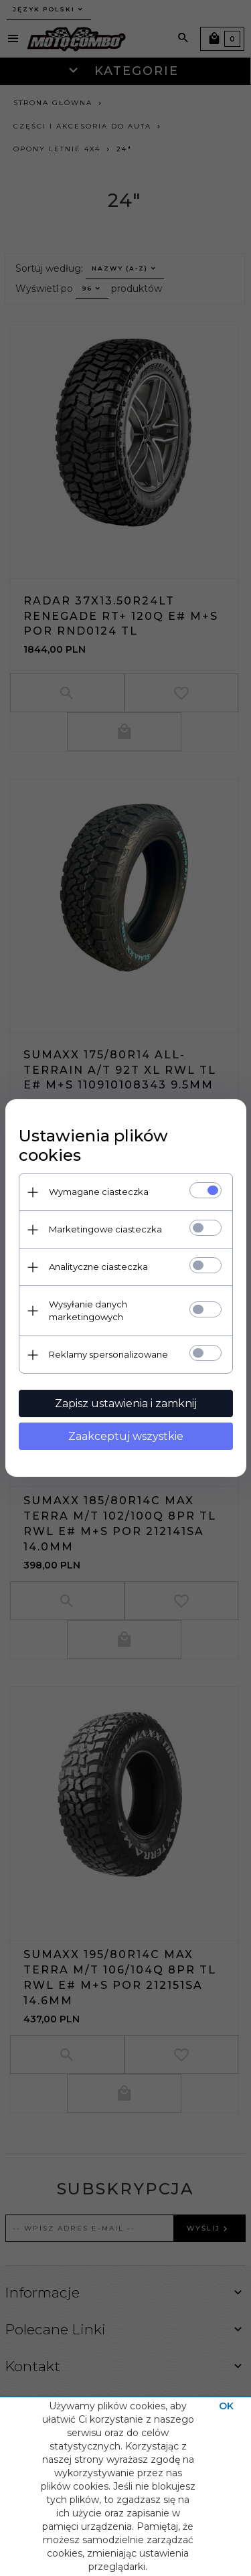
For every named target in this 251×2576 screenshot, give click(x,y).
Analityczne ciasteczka (98, 1266)
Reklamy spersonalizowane (108, 1354)
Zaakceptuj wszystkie (125, 1436)
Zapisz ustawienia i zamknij (126, 1403)
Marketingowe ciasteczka (105, 1229)
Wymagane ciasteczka (99, 1191)
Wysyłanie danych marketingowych (88, 1310)
